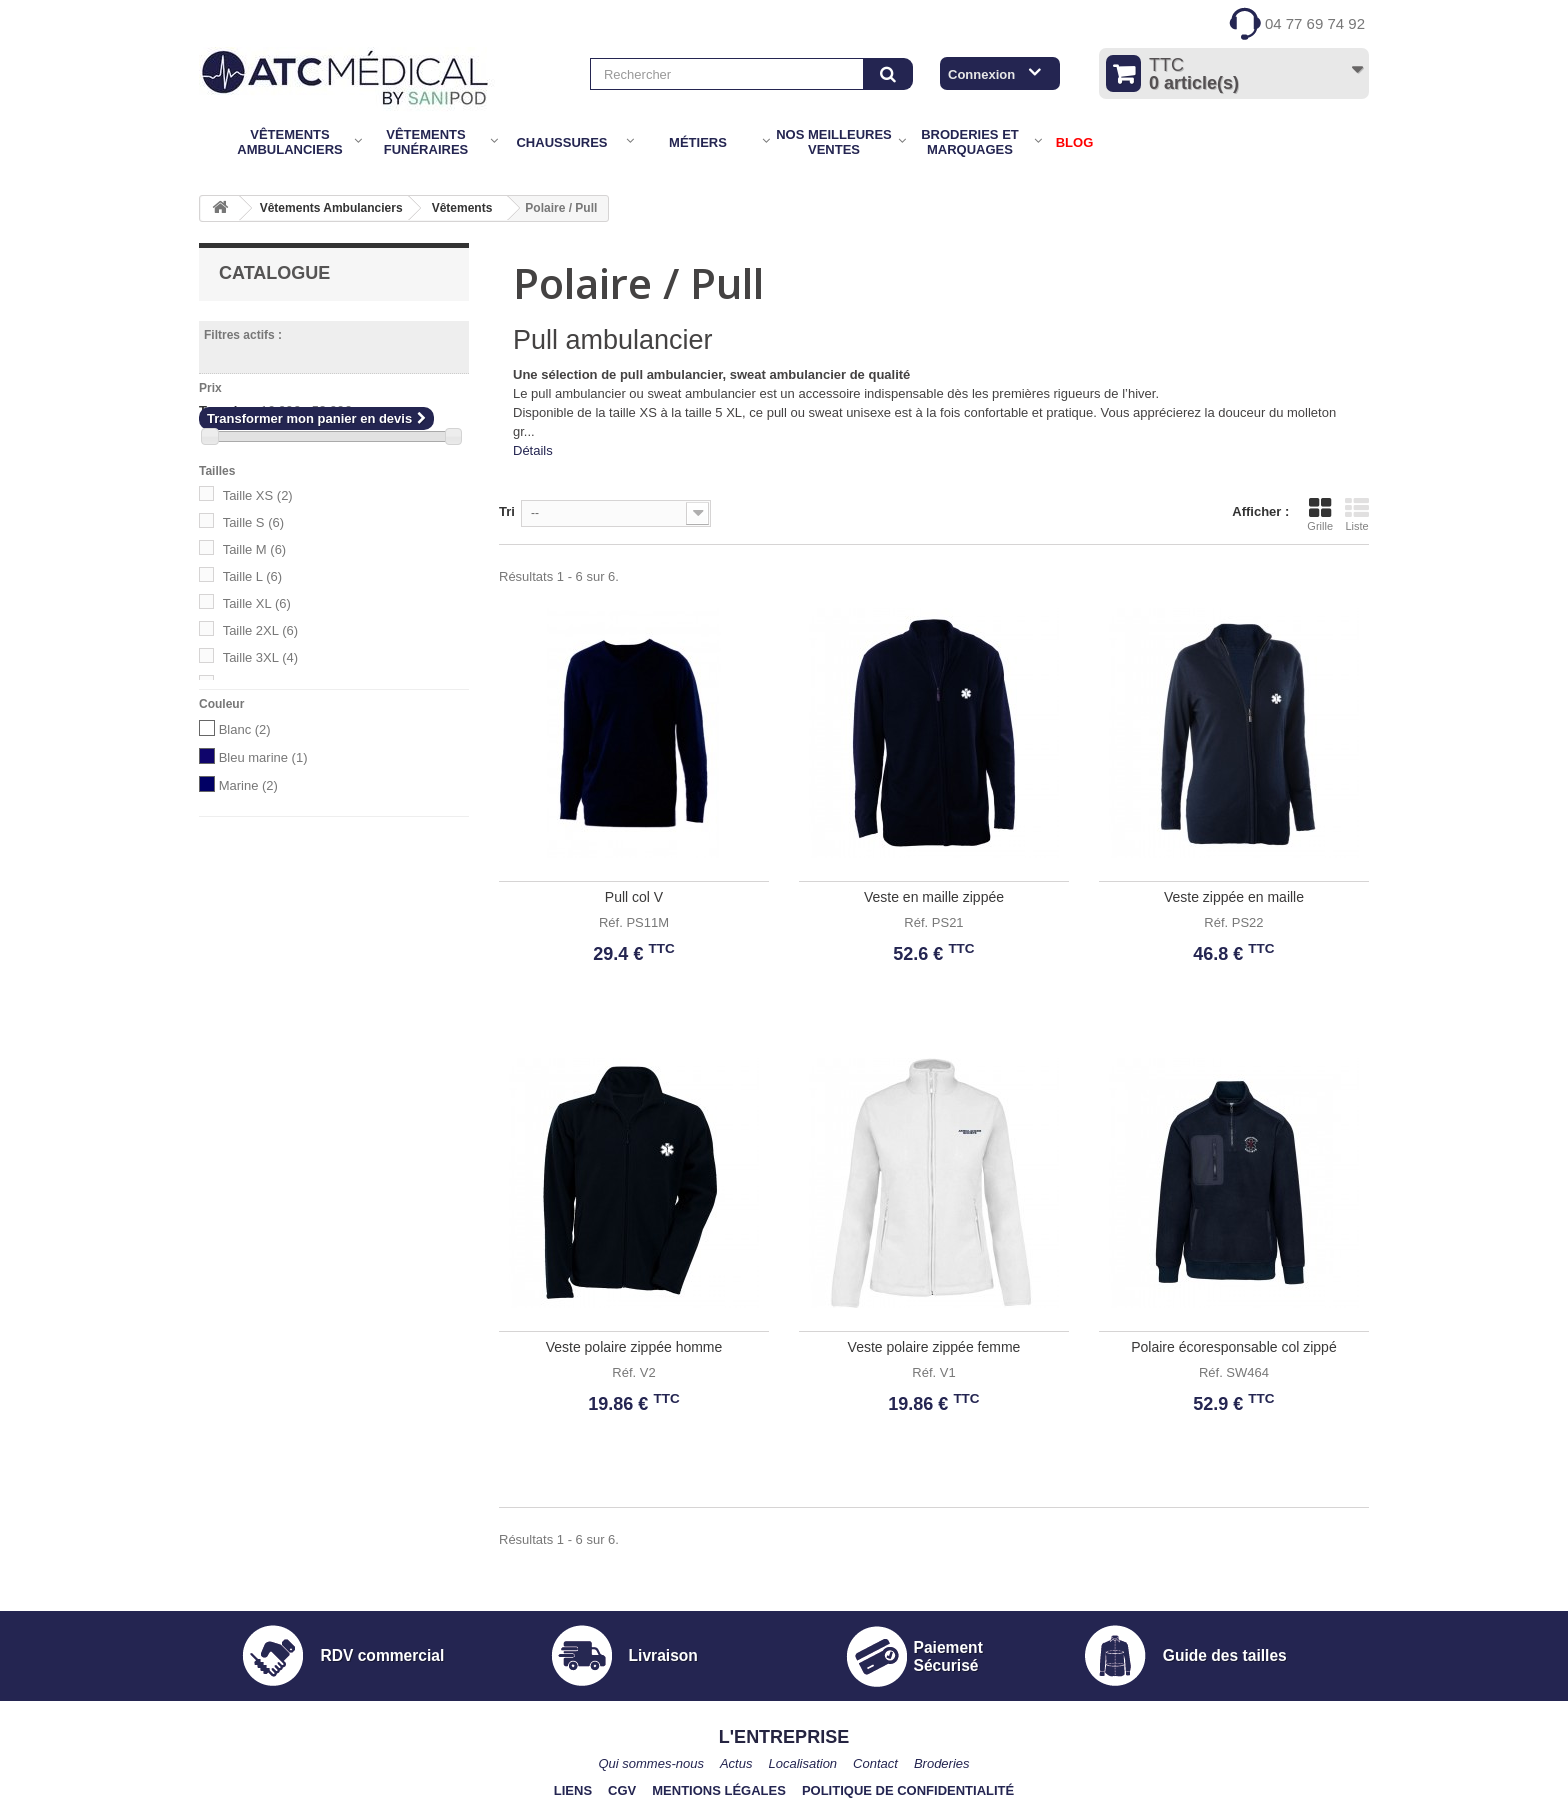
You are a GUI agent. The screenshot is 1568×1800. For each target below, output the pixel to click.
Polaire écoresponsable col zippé (1233, 1347)
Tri (507, 511)
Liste (1357, 514)
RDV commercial (382, 1655)
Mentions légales (719, 1790)
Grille (1320, 514)
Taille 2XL (260, 630)
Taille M (255, 549)
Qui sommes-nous (650, 1763)
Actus (736, 1763)
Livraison (663, 1655)
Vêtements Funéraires (426, 142)
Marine (248, 785)
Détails (533, 450)
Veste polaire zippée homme (634, 1347)
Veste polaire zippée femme (934, 1347)
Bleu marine (263, 757)
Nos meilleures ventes (834, 142)
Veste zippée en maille (1234, 897)
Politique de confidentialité (908, 1790)
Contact (875, 1763)
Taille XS (258, 495)
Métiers (698, 142)
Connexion (981, 74)
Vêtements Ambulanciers (289, 142)
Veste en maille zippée (934, 897)
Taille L (252, 576)
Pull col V (634, 897)
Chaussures (561, 142)
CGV (622, 1790)
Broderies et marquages (970, 142)
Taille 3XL (260, 657)
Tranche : (228, 410)
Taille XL (257, 603)
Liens (573, 1790)
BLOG (1075, 142)
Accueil (212, 142)
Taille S (253, 522)
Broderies (942, 1763)
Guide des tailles (1225, 1655)
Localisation (802, 1763)
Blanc (245, 729)
